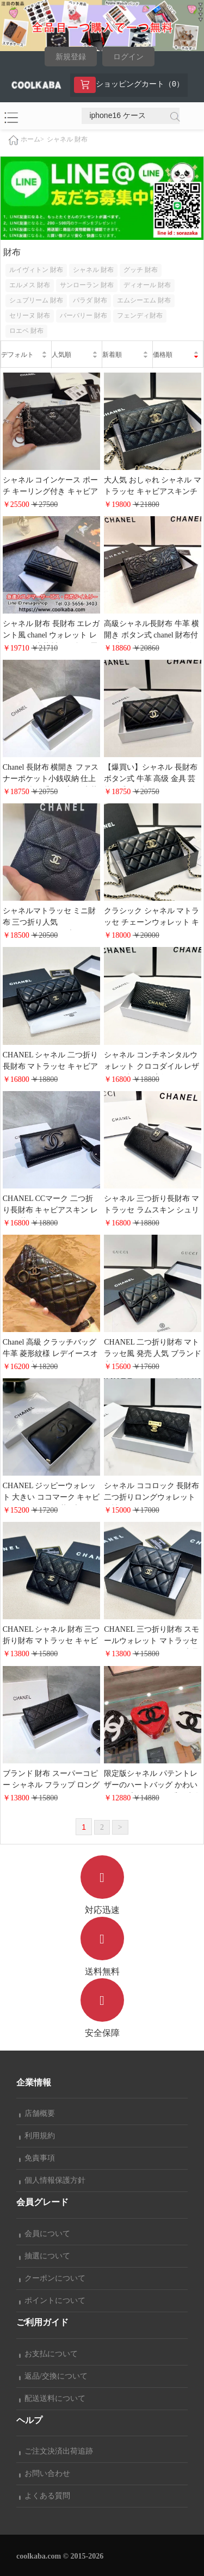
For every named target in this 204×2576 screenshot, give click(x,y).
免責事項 (37, 2158)
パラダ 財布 (90, 300)
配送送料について (52, 2398)
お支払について (48, 2354)
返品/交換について (53, 2376)
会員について (44, 2234)
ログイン (128, 57)
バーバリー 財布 (83, 315)
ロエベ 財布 (26, 331)
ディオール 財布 (147, 285)
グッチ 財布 (140, 270)
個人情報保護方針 (52, 2180)
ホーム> (32, 139)
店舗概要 (37, 2113)
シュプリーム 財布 (36, 300)
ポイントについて (52, 2300)
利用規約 (37, 2136)
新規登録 (70, 57)
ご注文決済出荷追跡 (56, 2451)
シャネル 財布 (67, 139)
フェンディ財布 (140, 315)
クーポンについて (52, 2278)
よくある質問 (44, 2496)
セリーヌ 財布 (29, 315)
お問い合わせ (44, 2473)
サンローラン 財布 (87, 285)
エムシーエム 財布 (144, 300)
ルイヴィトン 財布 (36, 270)
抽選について (44, 2256)
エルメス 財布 (29, 285)
